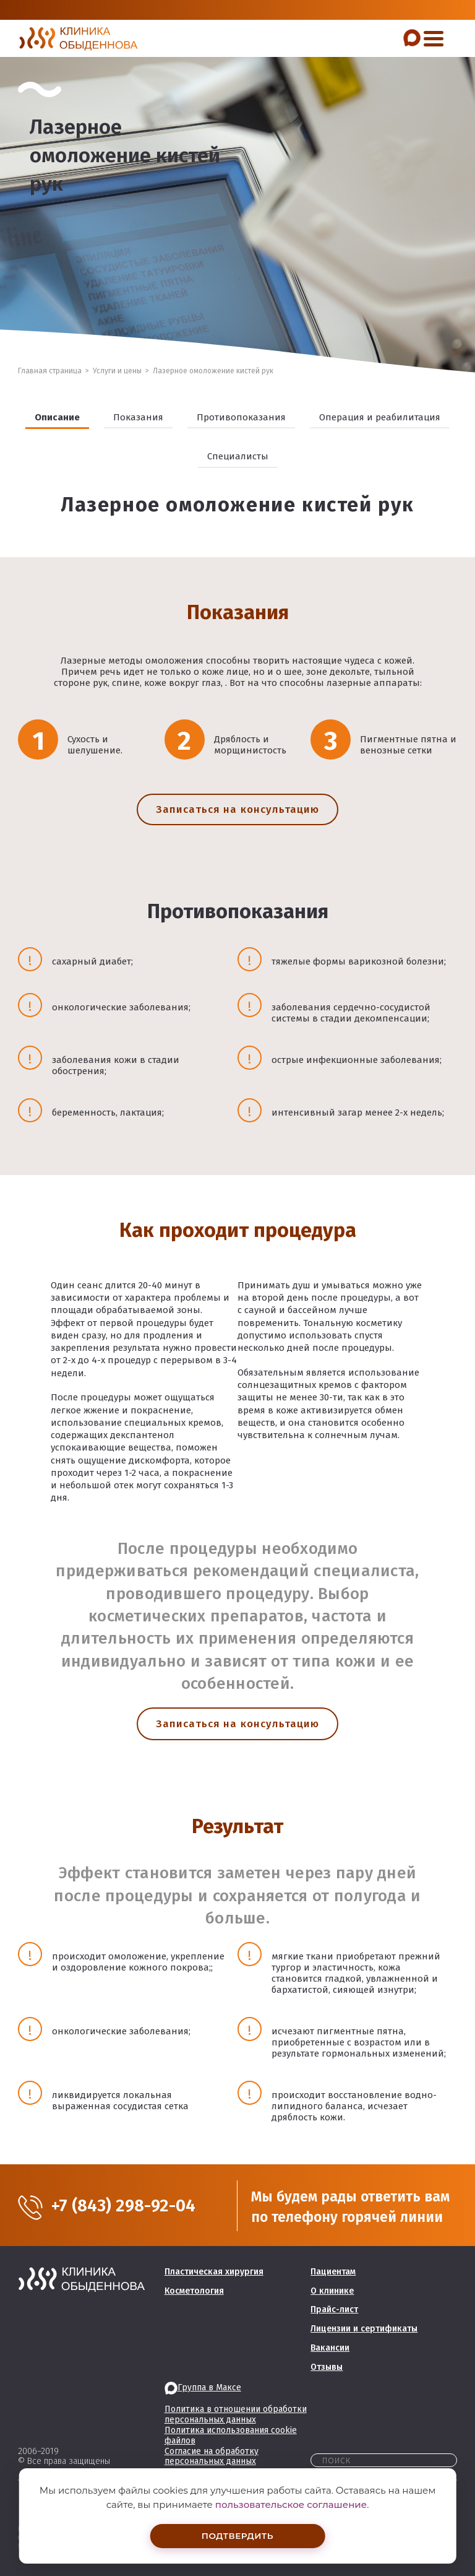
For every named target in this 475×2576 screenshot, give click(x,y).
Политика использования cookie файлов (231, 2435)
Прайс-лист (334, 2309)
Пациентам (333, 2271)
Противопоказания (241, 417)
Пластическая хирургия (214, 2271)
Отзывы (326, 2367)
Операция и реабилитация (379, 417)
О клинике (332, 2291)
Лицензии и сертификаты (363, 2328)
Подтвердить (237, 2535)
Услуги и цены (117, 370)
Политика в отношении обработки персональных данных (236, 2414)
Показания (138, 417)
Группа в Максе (203, 2387)
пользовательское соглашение (291, 2503)
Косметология (194, 2291)
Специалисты (237, 456)
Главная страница (50, 370)
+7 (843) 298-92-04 (131, 2205)
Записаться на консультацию (237, 809)
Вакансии (329, 2348)
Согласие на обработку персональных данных (212, 2456)
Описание (57, 417)
